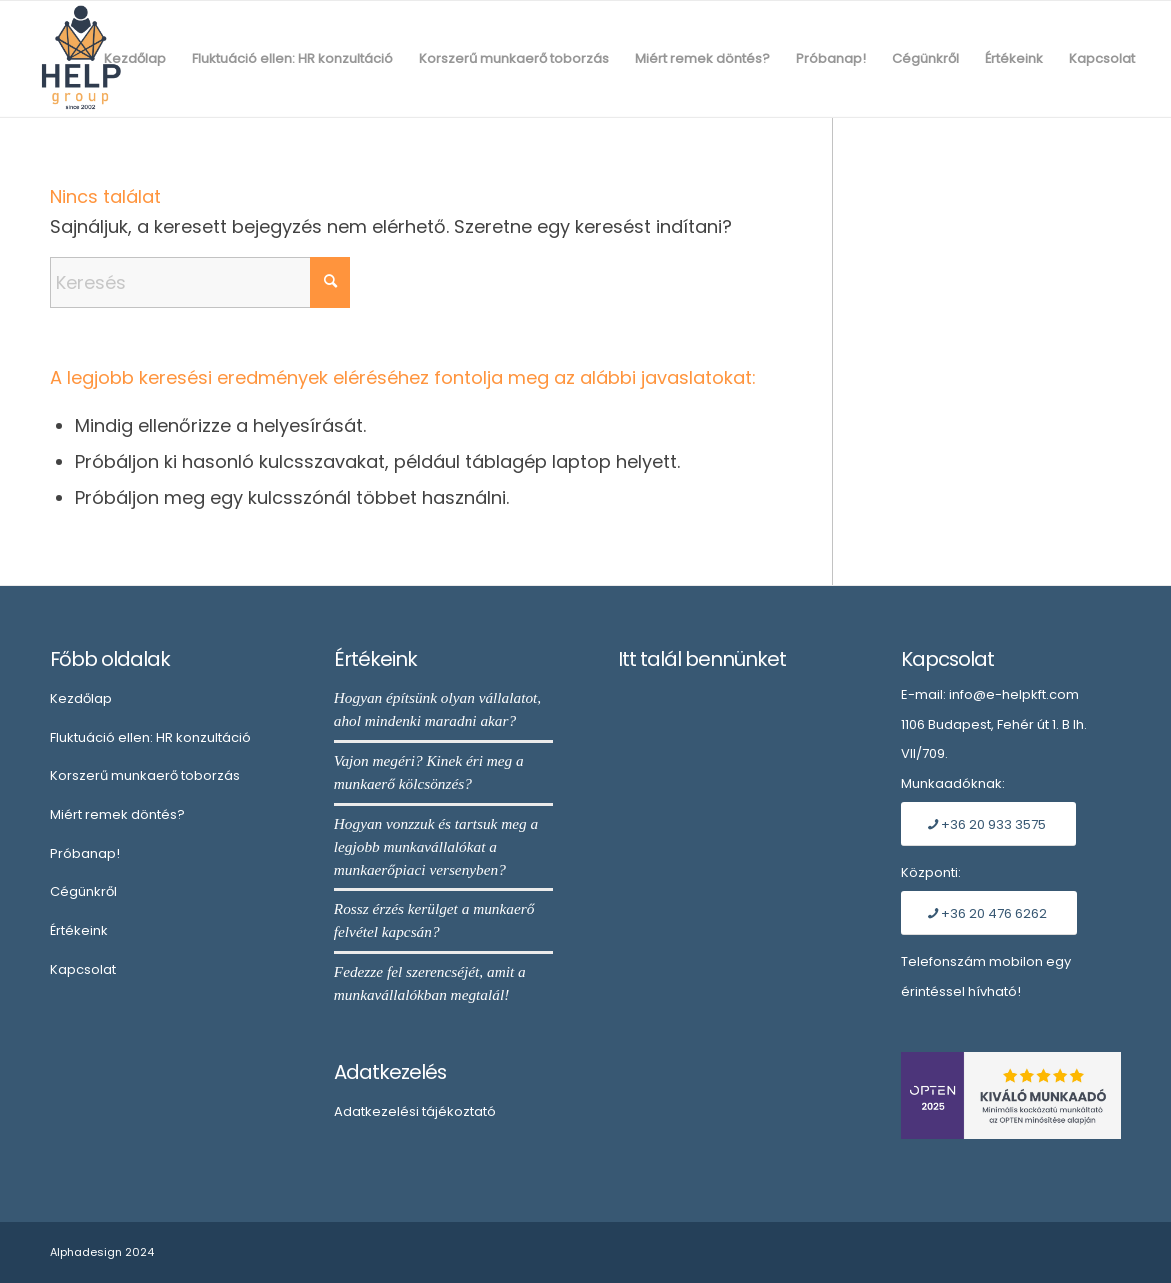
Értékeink (79, 930)
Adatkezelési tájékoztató (415, 1111)
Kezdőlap (81, 698)
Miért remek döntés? (117, 814)
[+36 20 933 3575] (988, 824)
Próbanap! (85, 853)
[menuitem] (135, 59)
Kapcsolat (83, 969)
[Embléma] (81, 59)
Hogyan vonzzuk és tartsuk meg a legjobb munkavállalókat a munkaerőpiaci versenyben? (436, 846)
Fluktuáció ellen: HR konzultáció (150, 737)
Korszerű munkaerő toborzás (145, 775)
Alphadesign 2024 (102, 1252)
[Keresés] (200, 282)
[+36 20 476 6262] (989, 913)
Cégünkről (83, 891)
